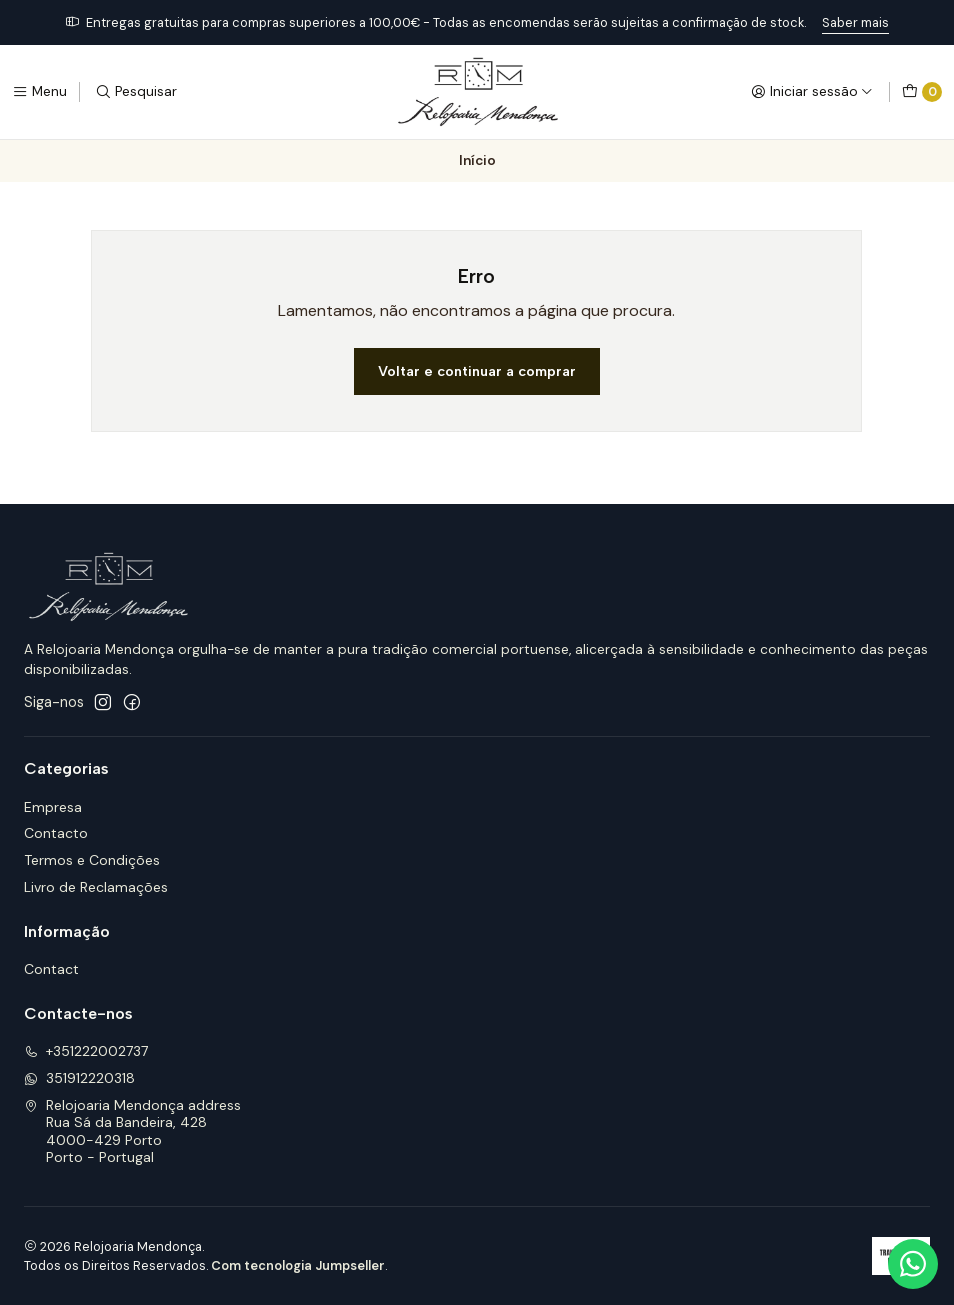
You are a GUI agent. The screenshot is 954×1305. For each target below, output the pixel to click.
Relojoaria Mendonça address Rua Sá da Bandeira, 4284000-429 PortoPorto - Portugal (132, 1131)
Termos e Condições (92, 860)
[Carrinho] (922, 92)
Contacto (56, 833)
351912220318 (79, 1078)
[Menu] (39, 92)
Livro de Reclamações (96, 887)
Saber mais (855, 22)
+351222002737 (86, 1051)
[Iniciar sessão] (812, 92)
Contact (51, 969)
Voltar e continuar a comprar (477, 371)
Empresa (53, 807)
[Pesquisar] (136, 92)
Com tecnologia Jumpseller (298, 1265)
